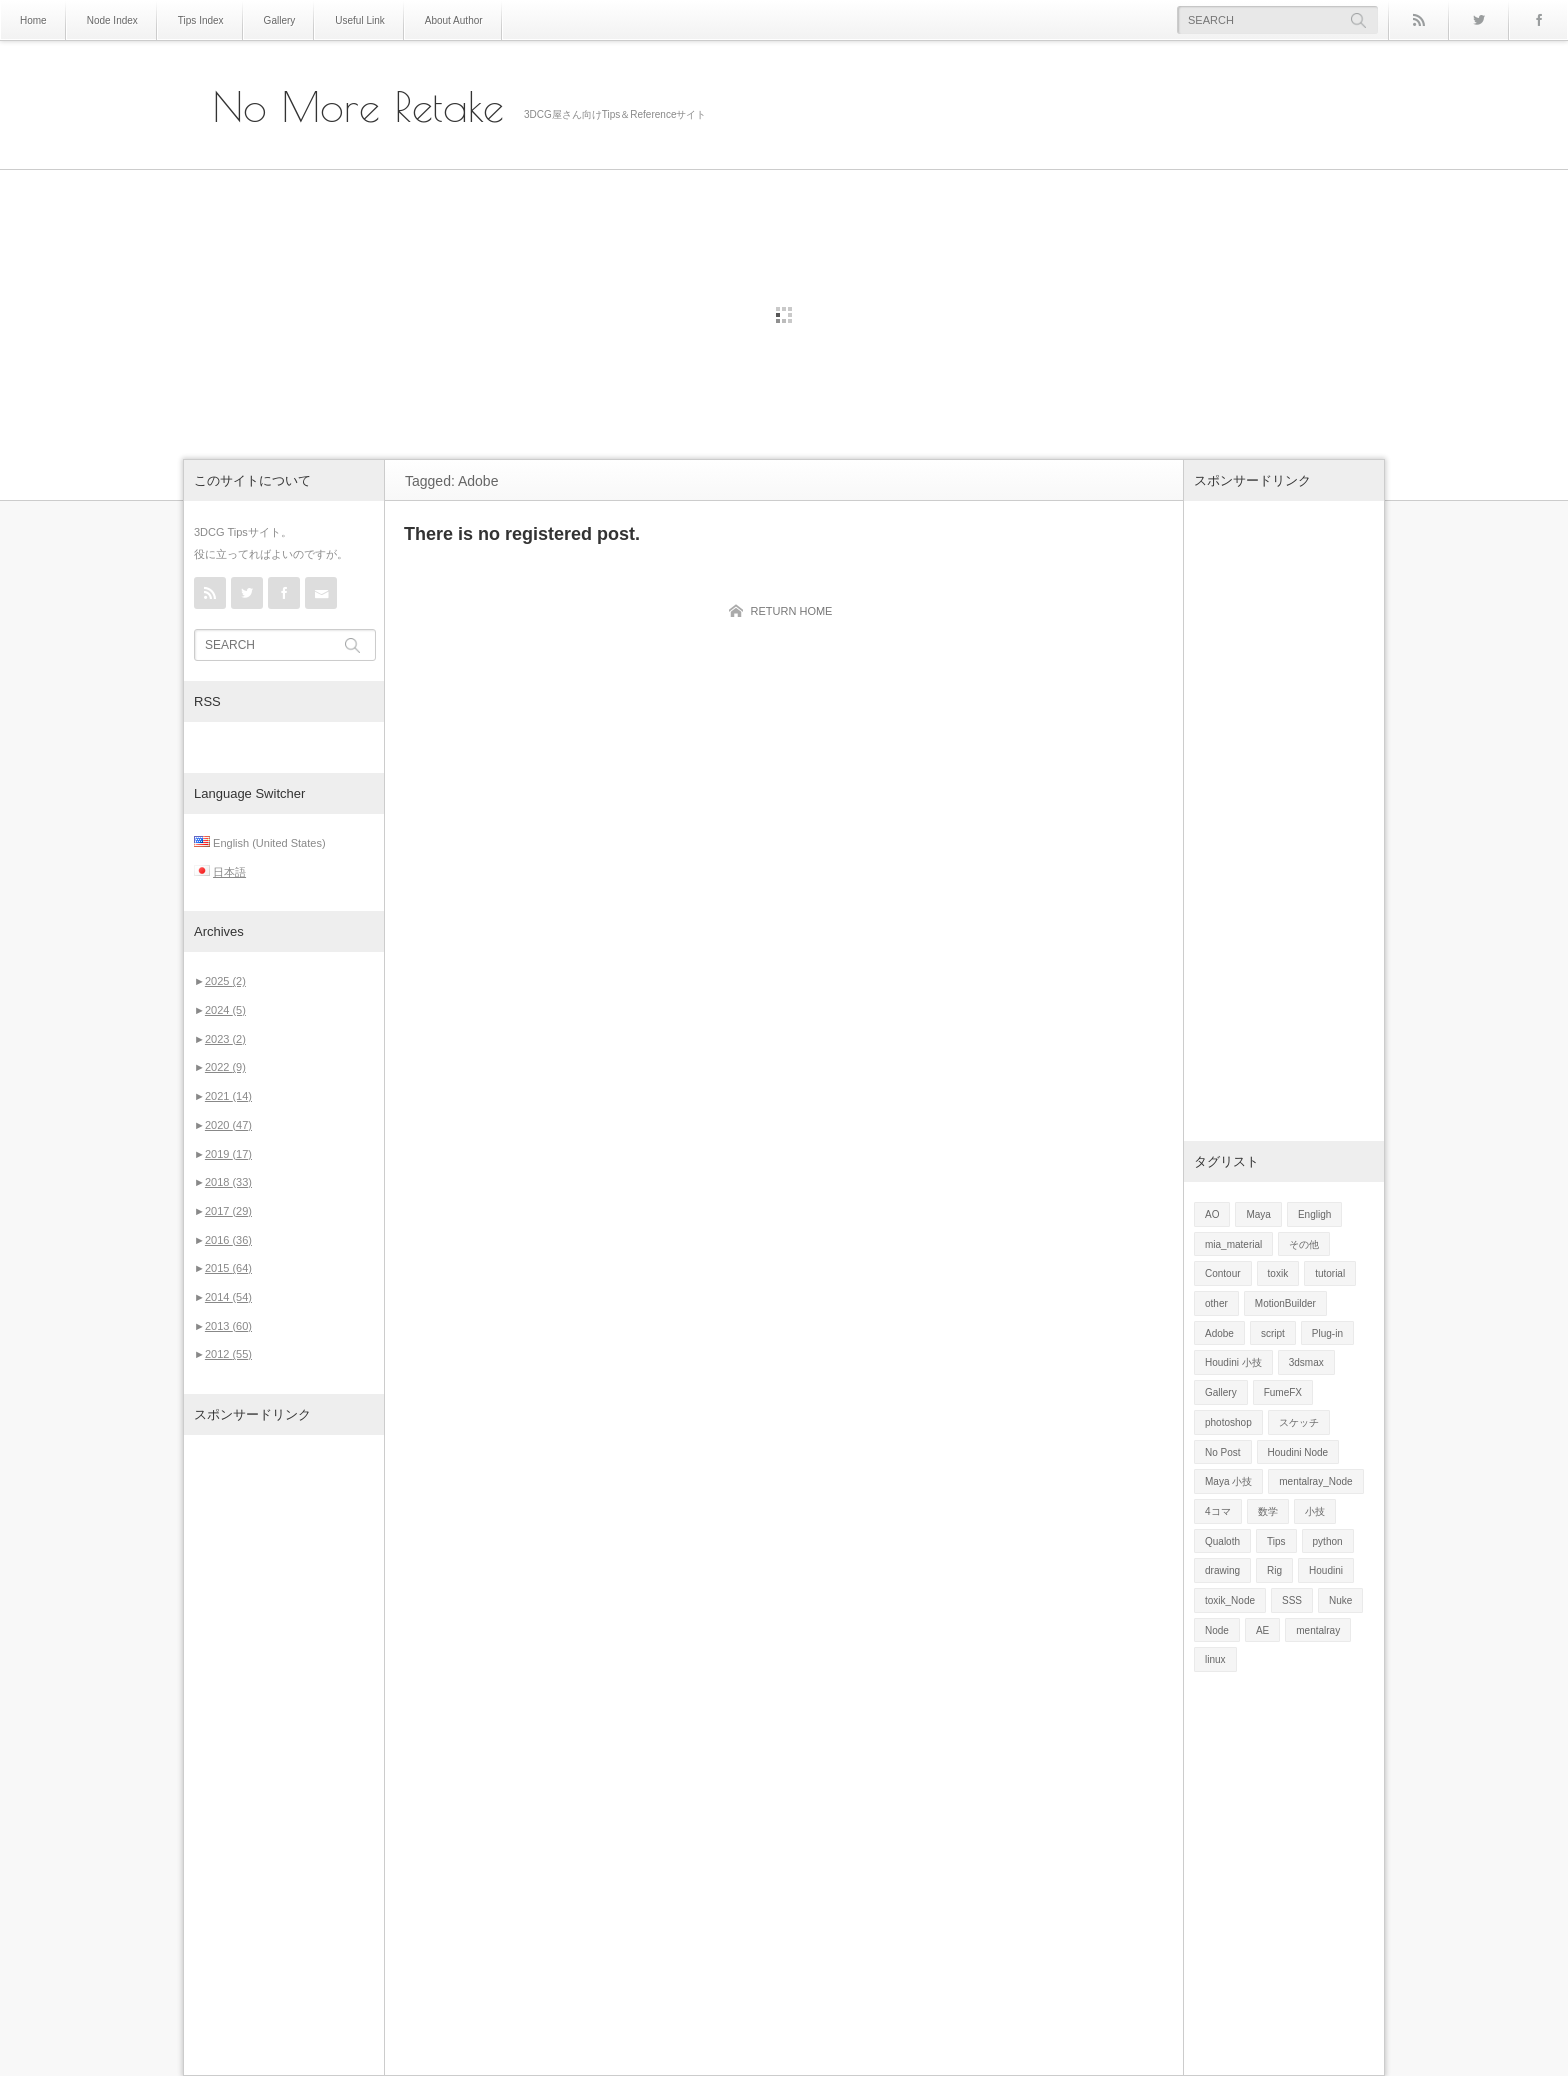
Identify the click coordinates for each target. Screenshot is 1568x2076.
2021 (228, 1096)
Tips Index (201, 20)
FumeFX (1283, 1392)
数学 (1268, 1511)
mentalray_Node (1315, 1481)
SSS (1292, 1600)
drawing (1222, 1570)
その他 (1304, 1244)
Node (1217, 1630)
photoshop (1228, 1422)
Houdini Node (1298, 1452)
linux (1215, 1659)
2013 (228, 1326)
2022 (225, 1067)
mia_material (1233, 1244)
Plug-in (1327, 1333)
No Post (1223, 1452)
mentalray (1318, 1630)
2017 (228, 1211)
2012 (228, 1354)
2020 (228, 1125)
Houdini (1326, 1570)
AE (1262, 1630)
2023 (225, 1039)
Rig (1274, 1570)
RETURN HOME (792, 611)
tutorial (1330, 1273)
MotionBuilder (1285, 1303)
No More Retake (358, 107)
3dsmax (1306, 1362)
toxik (1278, 1273)
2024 (225, 1010)
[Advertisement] (284, 1755)
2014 (228, 1297)
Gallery (280, 20)
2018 (228, 1182)
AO (1212, 1214)
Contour (1223, 1273)
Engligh (1314, 1214)
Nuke (1340, 1600)
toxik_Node (1230, 1600)
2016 (228, 1240)
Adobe (1219, 1333)
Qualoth (1222, 1541)
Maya (1258, 1214)
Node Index (112, 20)
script (1273, 1333)
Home (33, 20)
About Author (454, 20)
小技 (1315, 1511)
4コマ (1218, 1511)
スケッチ (1299, 1422)
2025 (225, 981)
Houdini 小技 (1233, 1362)
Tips (1276, 1541)
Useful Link (359, 20)
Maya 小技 (1228, 1481)
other (1216, 1303)
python (1328, 1541)
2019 (228, 1154)
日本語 (229, 872)
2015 (228, 1268)
